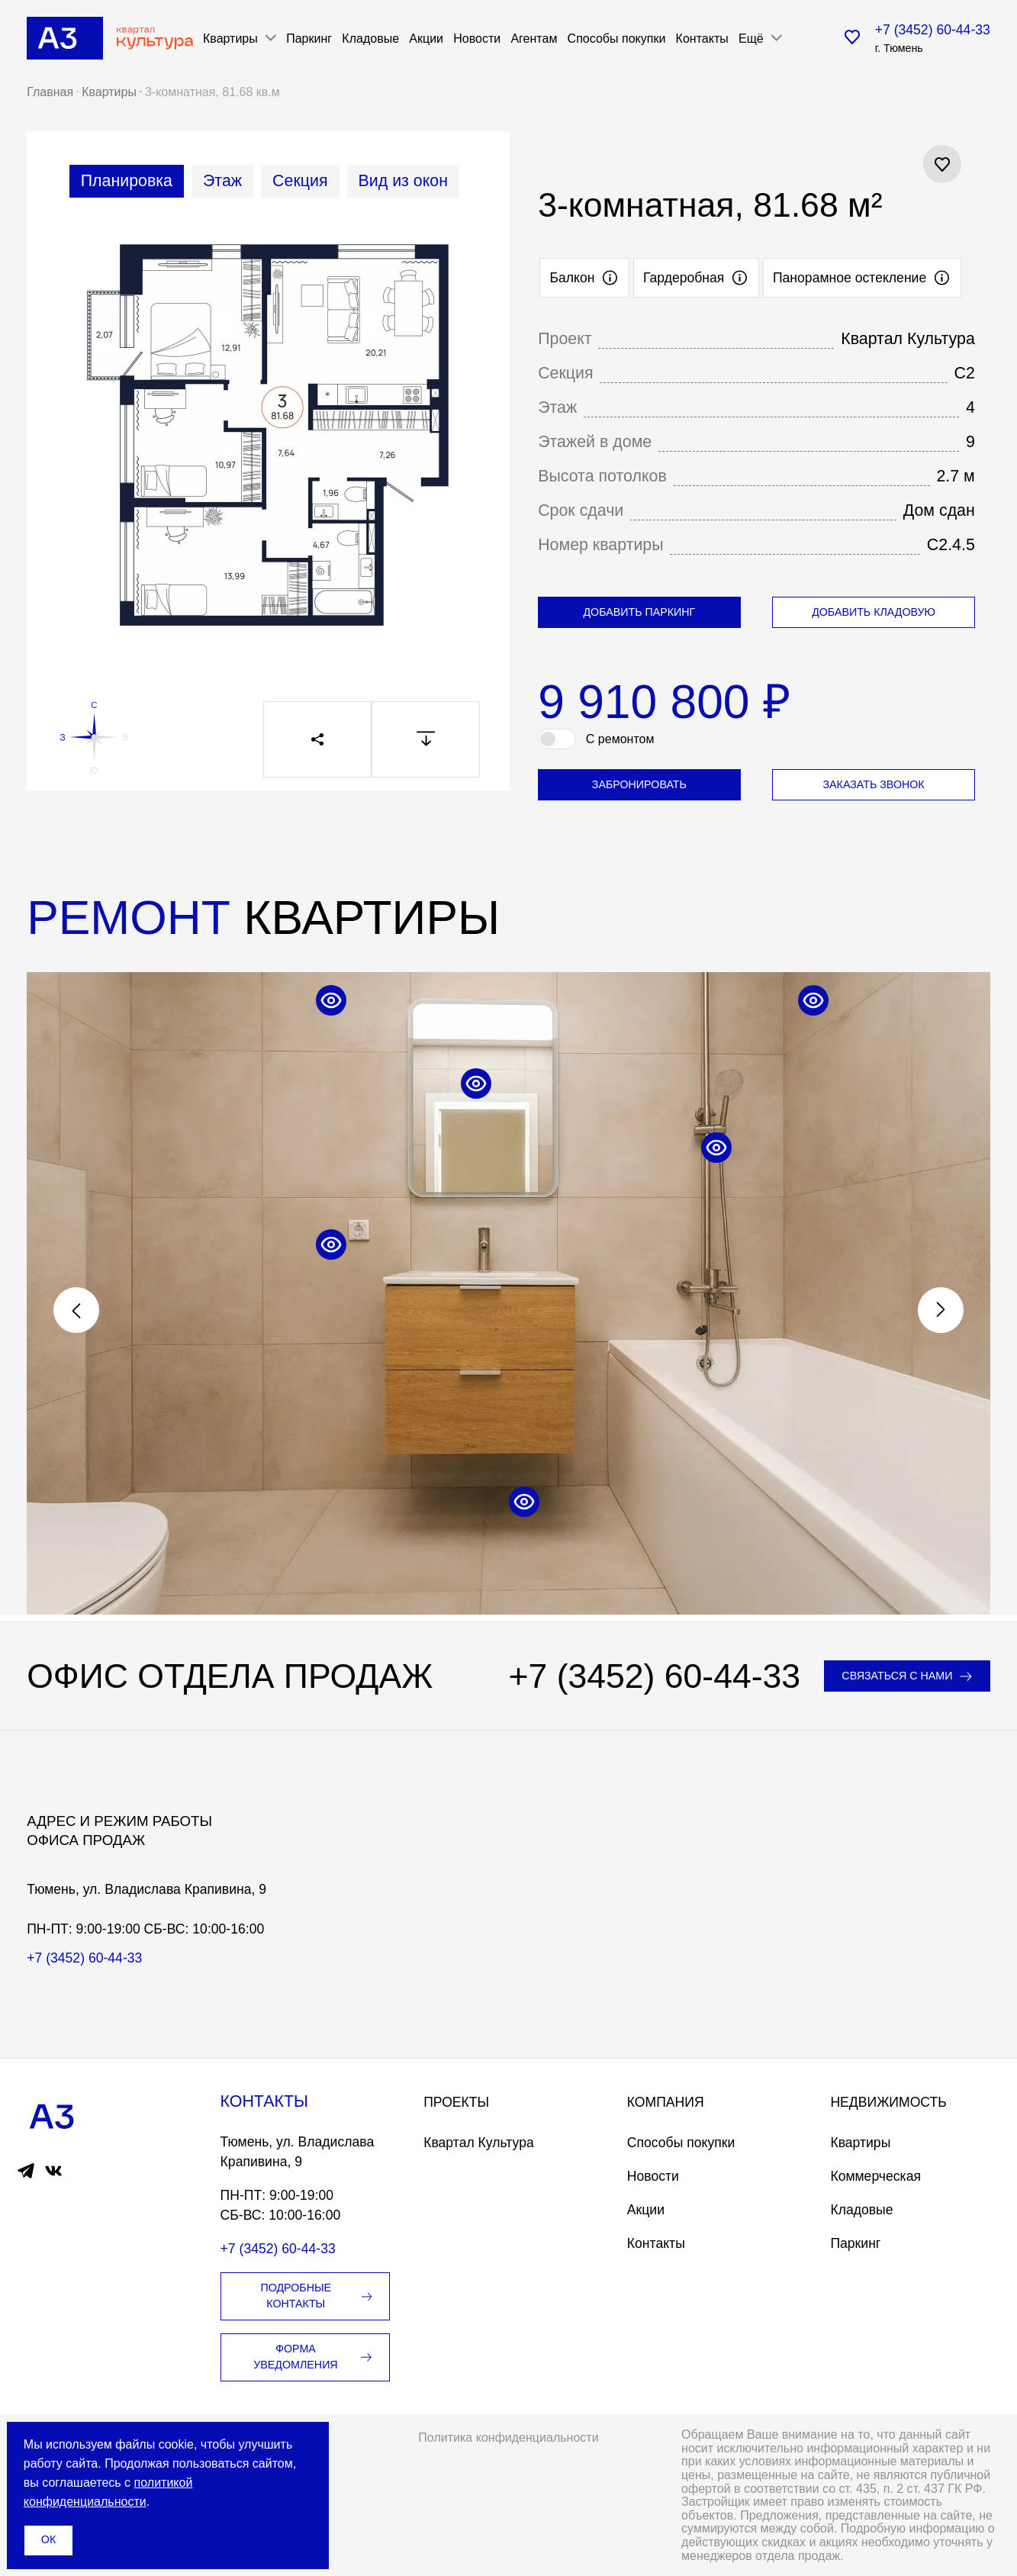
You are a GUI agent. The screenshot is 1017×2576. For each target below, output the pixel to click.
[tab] (126, 181)
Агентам (533, 38)
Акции (426, 38)
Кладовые (370, 38)
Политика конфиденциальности (508, 2437)
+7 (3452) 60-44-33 (932, 29)
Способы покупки (617, 38)
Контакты (702, 38)
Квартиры (860, 2142)
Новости (476, 38)
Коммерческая (875, 2176)
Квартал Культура (478, 2142)
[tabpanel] (268, 445)
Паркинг (309, 38)
